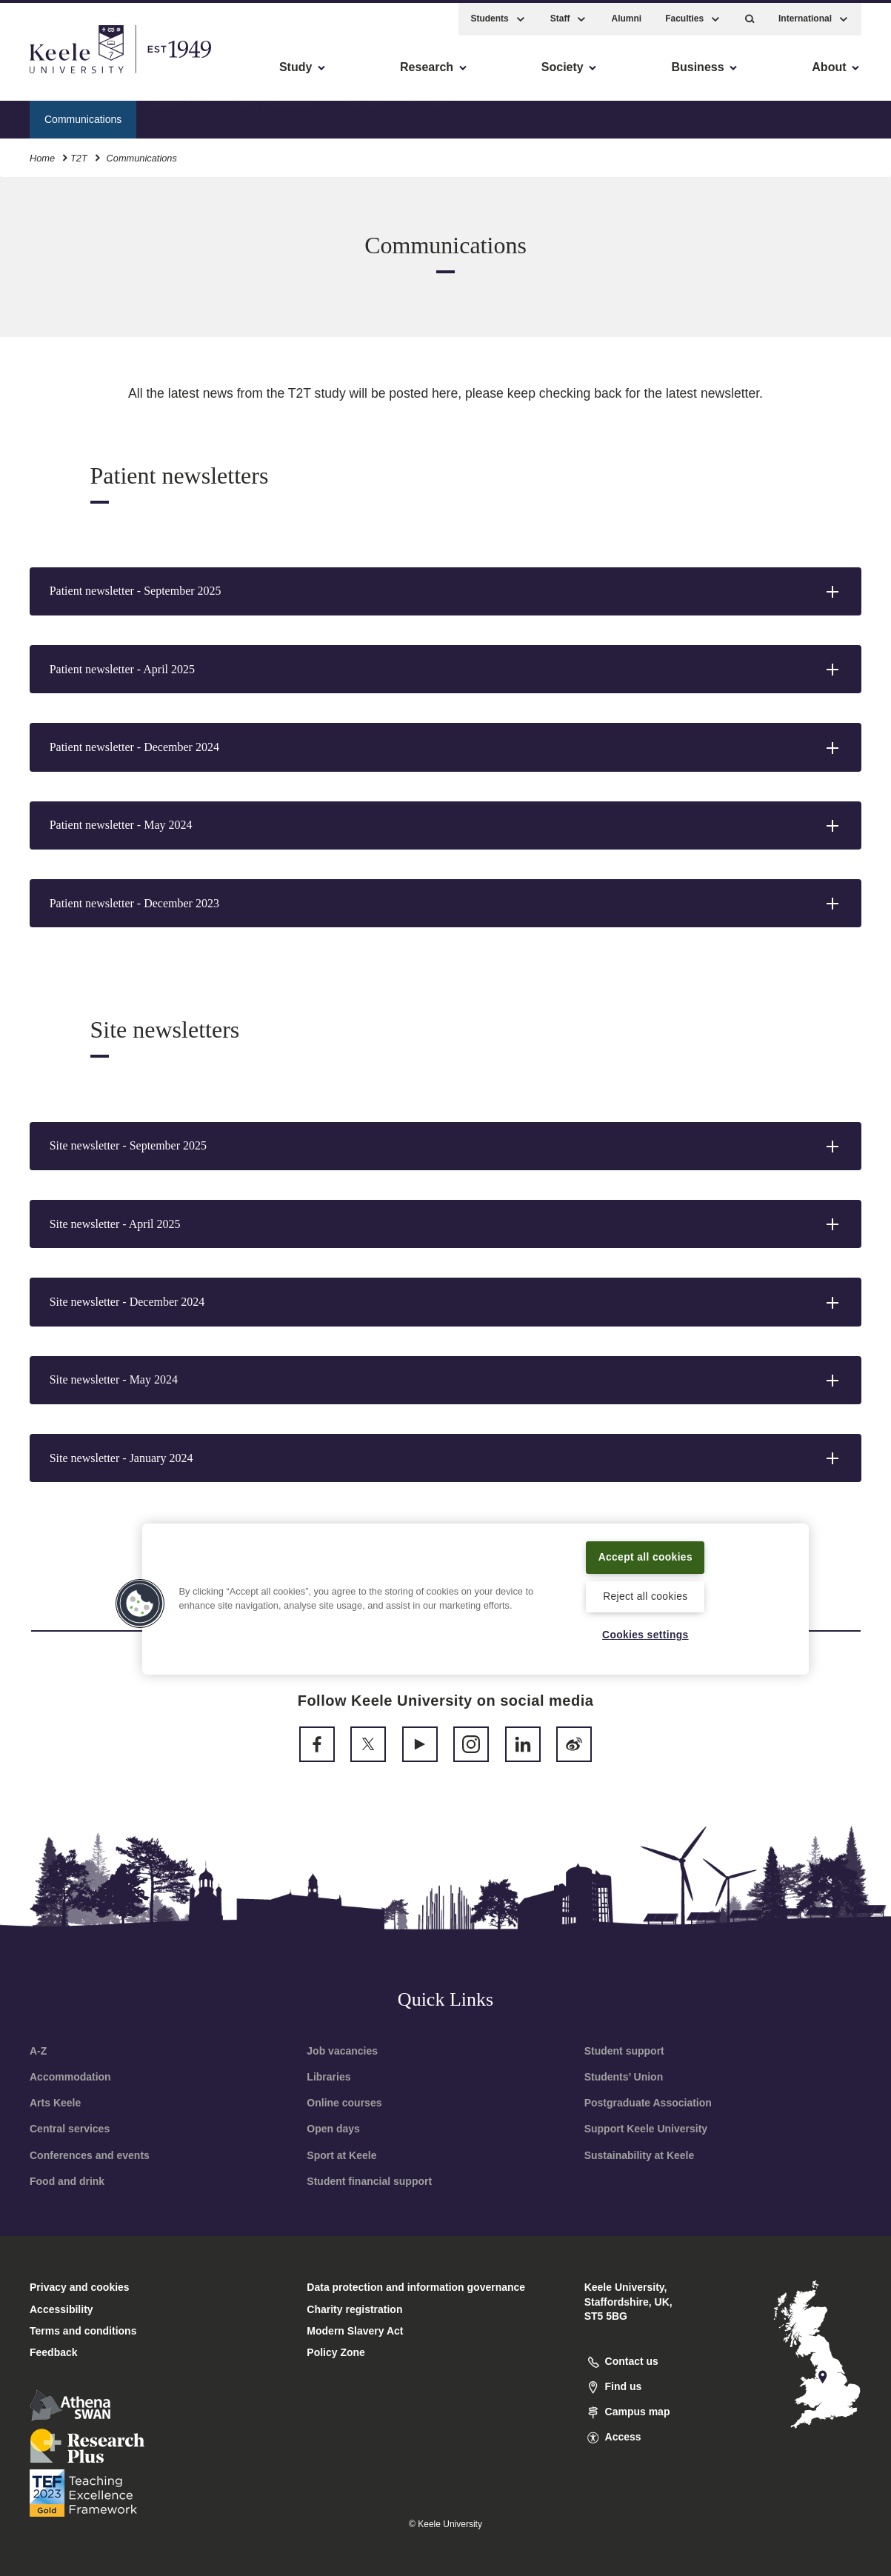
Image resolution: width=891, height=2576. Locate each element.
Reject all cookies (645, 1595)
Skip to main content (79, 74)
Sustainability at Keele (639, 2155)
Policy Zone (336, 2352)
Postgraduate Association (648, 2103)
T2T (78, 154)
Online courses (344, 2103)
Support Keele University (646, 2129)
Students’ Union (624, 2077)
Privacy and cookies (80, 2287)
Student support (624, 2051)
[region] (475, 1597)
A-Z (38, 2051)
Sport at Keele (341, 2155)
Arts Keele (55, 2103)
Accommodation (70, 2077)
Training (360, 115)
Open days (333, 2129)
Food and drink (67, 2181)
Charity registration (354, 2309)
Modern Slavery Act (355, 2331)
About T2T (179, 115)
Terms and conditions (83, 2331)
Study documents (273, 115)
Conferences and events (90, 2155)
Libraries (328, 2077)
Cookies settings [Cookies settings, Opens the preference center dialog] (645, 1635)
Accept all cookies (645, 1555)
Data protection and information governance (416, 2287)
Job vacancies (342, 2051)
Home (42, 154)
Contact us (434, 115)
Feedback (54, 2352)
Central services (70, 2129)
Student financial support (369, 2181)
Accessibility (55, 74)
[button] (750, 15)
